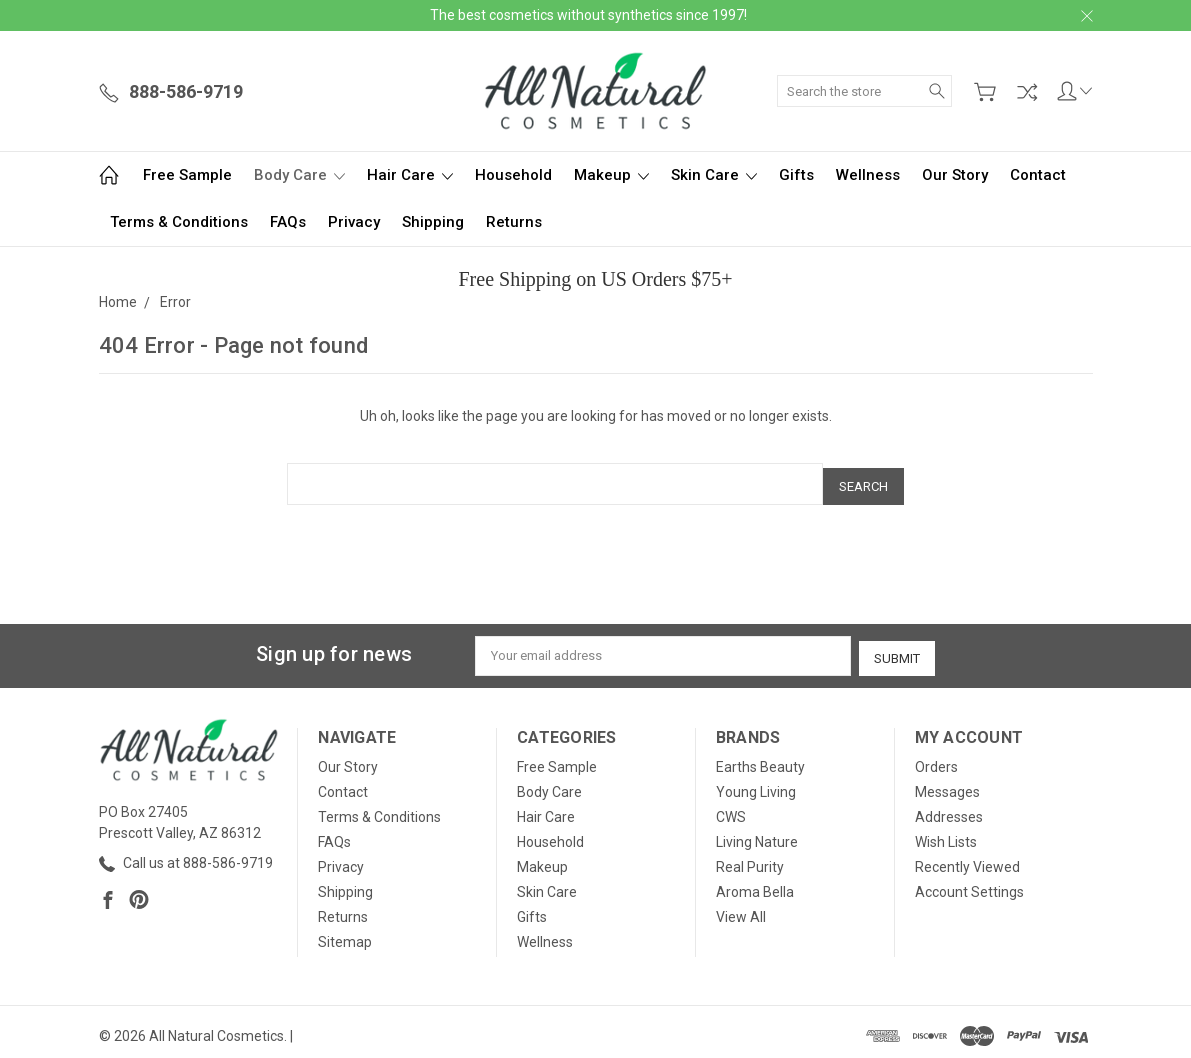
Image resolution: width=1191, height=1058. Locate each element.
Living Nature (757, 834)
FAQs (288, 222)
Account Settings (969, 884)
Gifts (796, 175)
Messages (947, 784)
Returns (514, 222)
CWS (731, 809)
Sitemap (345, 934)
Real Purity (750, 859)
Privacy (354, 222)
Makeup (611, 175)
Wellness (868, 175)
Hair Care (410, 175)
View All (741, 909)
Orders (936, 759)
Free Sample (187, 175)
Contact (1038, 175)
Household (513, 175)
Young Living (756, 784)
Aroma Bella (755, 884)
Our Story (955, 175)
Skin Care (714, 175)
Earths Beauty (760, 759)
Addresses (949, 809)
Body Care (299, 175)
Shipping (433, 222)
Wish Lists (946, 834)
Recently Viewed (967, 859)
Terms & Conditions (179, 222)
